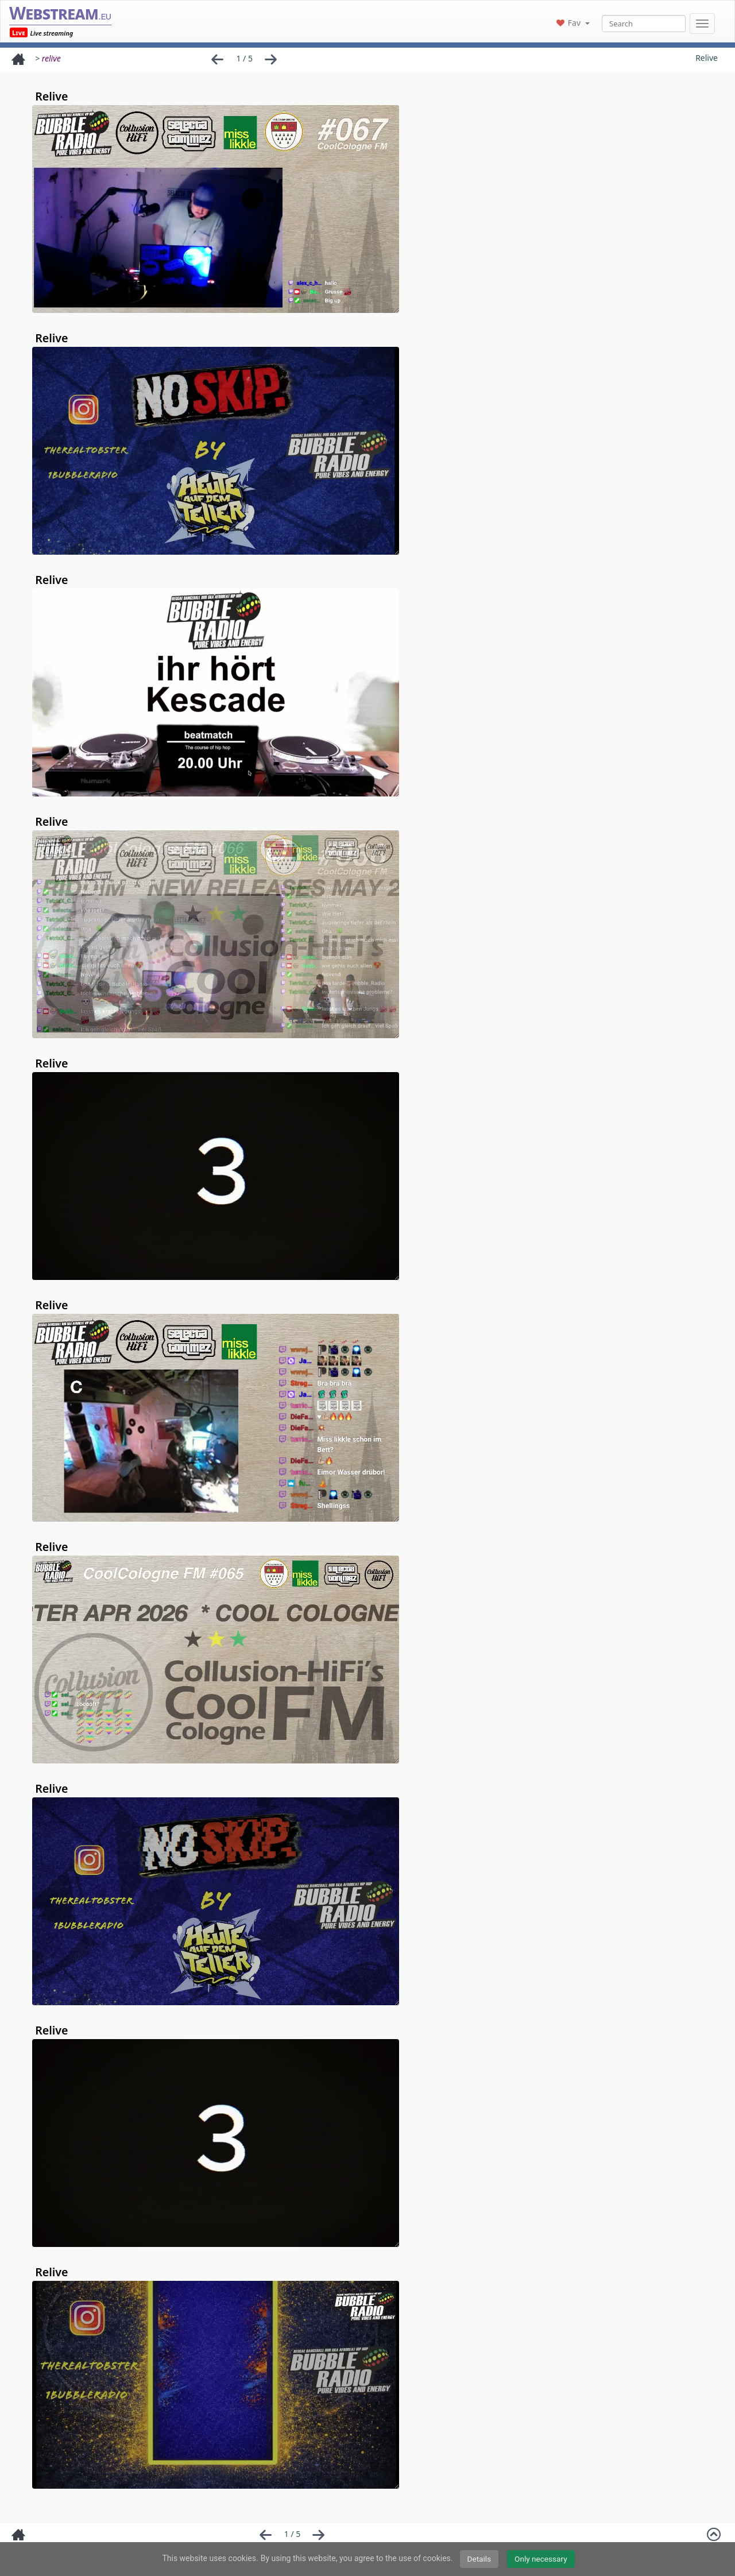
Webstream (60, 13)
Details (479, 2558)
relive (51, 58)
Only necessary (540, 2558)
